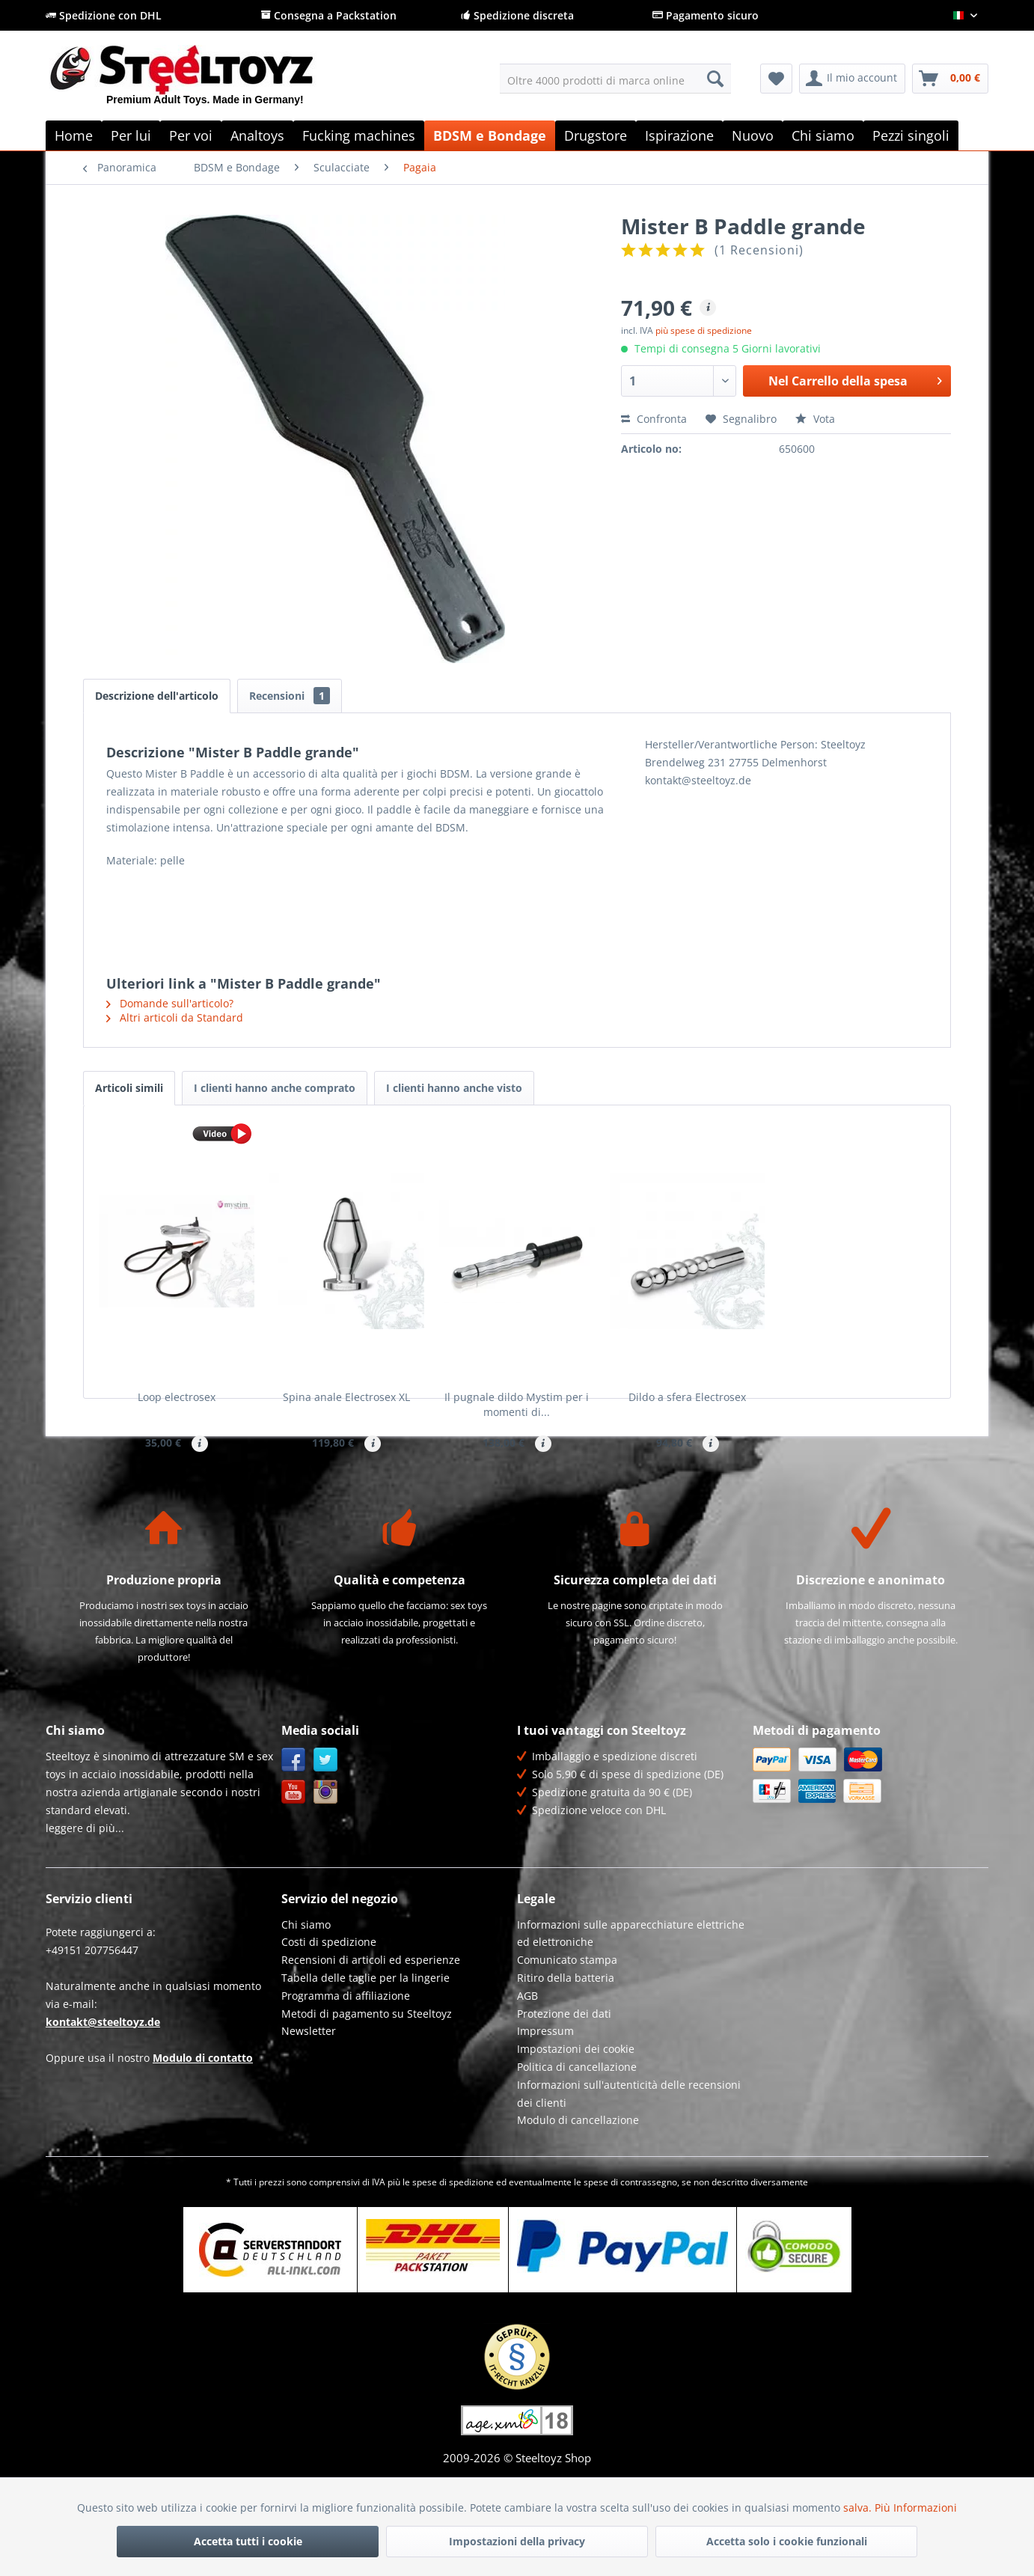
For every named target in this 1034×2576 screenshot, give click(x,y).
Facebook (293, 1825)
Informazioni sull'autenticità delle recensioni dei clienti (629, 2159)
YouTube (293, 1858)
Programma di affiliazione (345, 2061)
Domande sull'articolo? (169, 1003)
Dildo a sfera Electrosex (687, 1397)
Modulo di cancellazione (578, 2186)
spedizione (471, 2247)
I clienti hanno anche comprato (274, 1088)
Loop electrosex (176, 1397)
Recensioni (289, 695)
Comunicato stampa (567, 2026)
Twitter (325, 1825)
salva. (859, 2507)
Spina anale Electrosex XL (346, 1397)
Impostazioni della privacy (517, 2541)
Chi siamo (306, 1990)
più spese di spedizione (703, 330)
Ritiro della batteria (565, 2043)
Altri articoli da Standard (174, 1017)
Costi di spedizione (328, 2008)
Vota (815, 419)
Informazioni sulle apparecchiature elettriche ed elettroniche (630, 1999)
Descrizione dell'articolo (156, 696)
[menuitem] (615, 79)
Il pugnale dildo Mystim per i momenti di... (516, 1404)
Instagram (325, 1858)
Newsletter (308, 2097)
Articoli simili (129, 1088)
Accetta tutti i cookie (248, 2541)
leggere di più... (85, 1894)
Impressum (545, 2097)
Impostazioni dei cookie (575, 2115)
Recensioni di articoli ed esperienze (370, 2026)
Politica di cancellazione (577, 2132)
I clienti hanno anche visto (454, 1088)
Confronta (654, 419)
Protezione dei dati (564, 2079)
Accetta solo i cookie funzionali (786, 2541)
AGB (527, 2061)
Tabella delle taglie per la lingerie (365, 2043)
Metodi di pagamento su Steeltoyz (366, 2079)
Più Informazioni (916, 2507)
